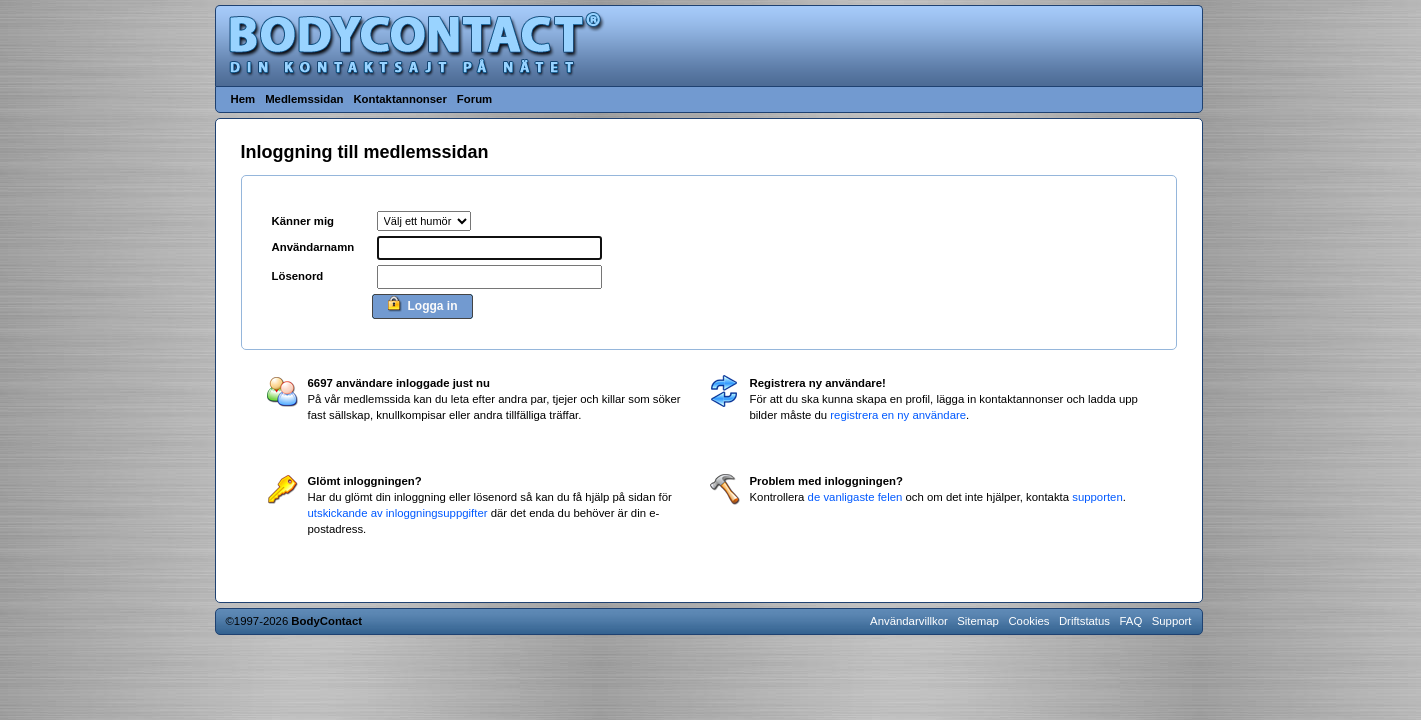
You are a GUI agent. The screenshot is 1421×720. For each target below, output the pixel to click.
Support (1172, 621)
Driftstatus (1084, 621)
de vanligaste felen (855, 497)
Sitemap (978, 621)
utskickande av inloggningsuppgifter (398, 513)
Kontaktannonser (399, 99)
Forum (474, 99)
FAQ (1131, 621)
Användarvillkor (909, 621)
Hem (243, 99)
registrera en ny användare (898, 415)
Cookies (1028, 621)
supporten (1097, 497)
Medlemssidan (304, 99)
